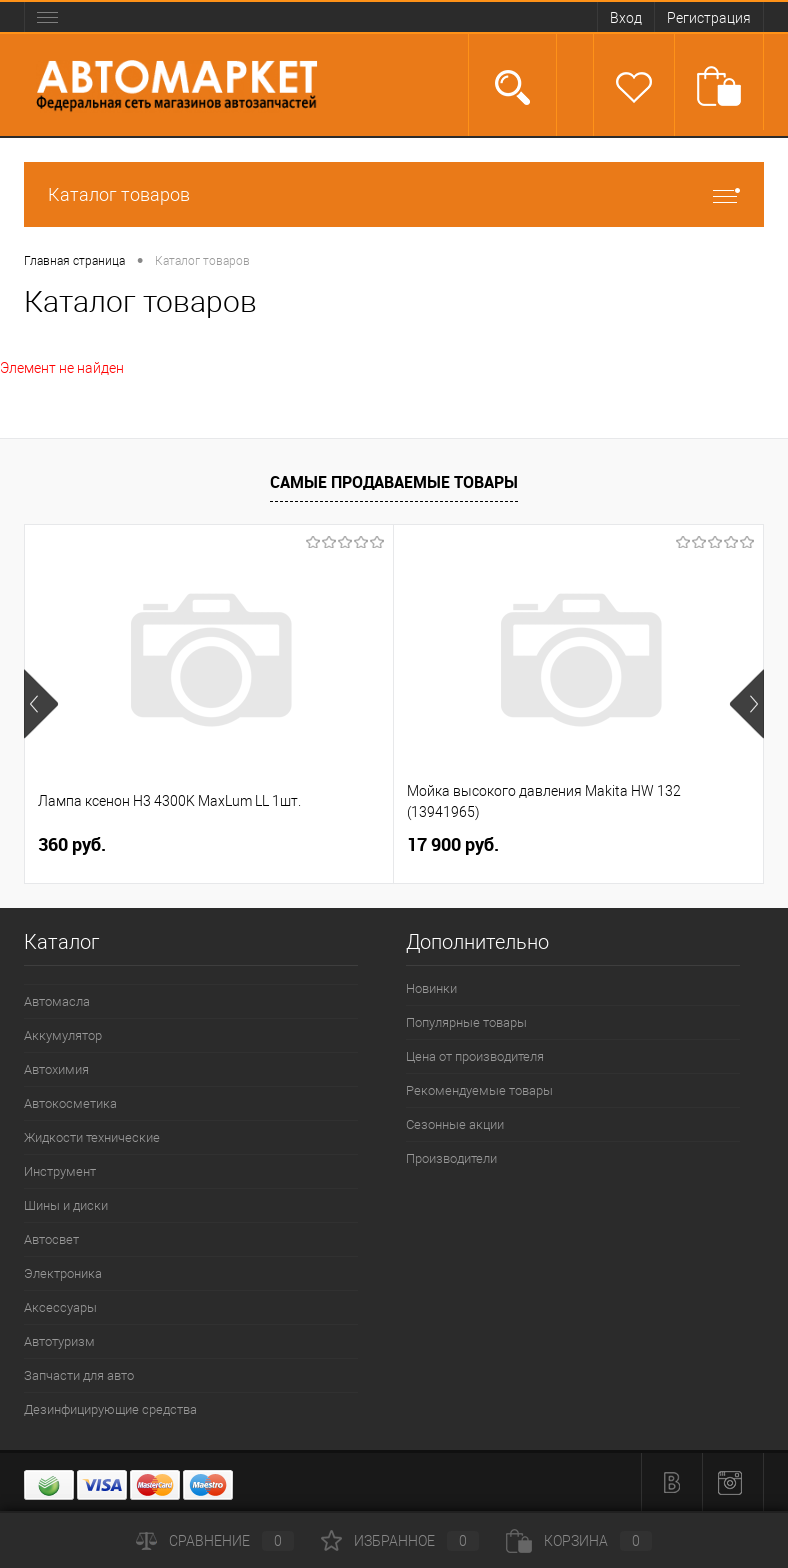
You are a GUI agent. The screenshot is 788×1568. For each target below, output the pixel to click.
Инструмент (60, 1171)
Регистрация (709, 18)
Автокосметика (70, 1103)
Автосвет (51, 1239)
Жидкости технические (92, 1137)
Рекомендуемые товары (479, 1090)
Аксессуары (60, 1307)
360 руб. (72, 844)
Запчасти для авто (79, 1375)
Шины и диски (66, 1205)
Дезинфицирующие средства (110, 1409)
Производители (451, 1158)
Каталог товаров (394, 194)
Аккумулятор (63, 1035)
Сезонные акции (455, 1124)
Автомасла (57, 1001)
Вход (626, 18)
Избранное (400, 1541)
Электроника (63, 1273)
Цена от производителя (475, 1056)
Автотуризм (59, 1341)
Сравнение (215, 1541)
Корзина (579, 1541)
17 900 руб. (453, 844)
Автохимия (56, 1069)
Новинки (431, 988)
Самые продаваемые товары (394, 482)
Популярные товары (466, 1022)
